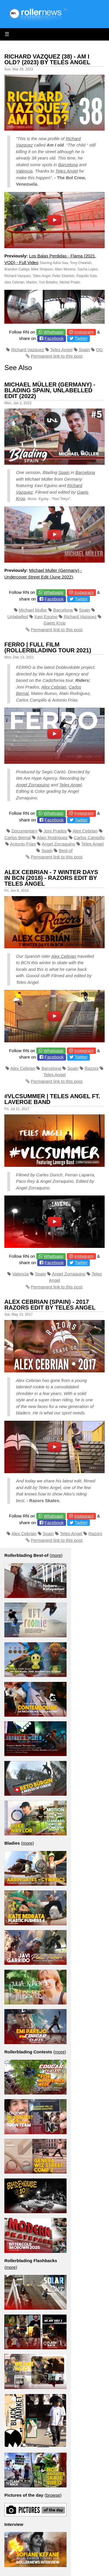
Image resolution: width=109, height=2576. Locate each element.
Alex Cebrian (53, 686)
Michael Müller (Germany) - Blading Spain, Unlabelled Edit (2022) (49, 390)
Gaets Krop (55, 622)
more (56, 1555)
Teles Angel (66, 171)
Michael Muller (33, 609)
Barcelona (68, 164)
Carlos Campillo (89, 837)
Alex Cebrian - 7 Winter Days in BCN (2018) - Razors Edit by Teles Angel (51, 878)
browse (53, 2495)
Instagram (84, 331)
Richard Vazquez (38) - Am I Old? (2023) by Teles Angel (47, 59)
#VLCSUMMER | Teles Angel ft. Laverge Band (52, 1099)
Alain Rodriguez (52, 837)
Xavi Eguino (46, 616)
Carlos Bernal (17, 837)
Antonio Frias (23, 843)
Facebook (54, 338)
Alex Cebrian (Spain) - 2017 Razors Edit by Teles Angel (49, 1305)
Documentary (24, 830)
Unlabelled (18, 616)
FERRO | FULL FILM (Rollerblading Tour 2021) (47, 647)
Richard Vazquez (27, 349)
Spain (84, 349)
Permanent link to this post (56, 356)
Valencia (24, 171)
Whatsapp (53, 331)
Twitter (81, 338)
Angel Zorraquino (32, 784)
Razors (92, 1068)
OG (99, 349)
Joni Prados (55, 830)
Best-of (66, 850)
